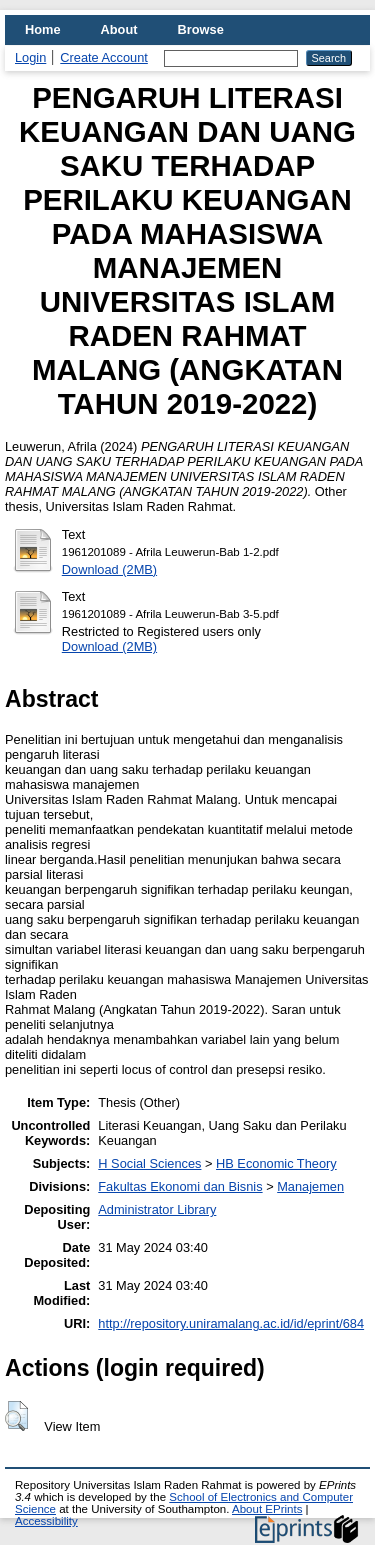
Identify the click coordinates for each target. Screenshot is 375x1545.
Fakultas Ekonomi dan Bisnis (180, 1186)
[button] (16, 1416)
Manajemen (310, 1186)
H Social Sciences (149, 1163)
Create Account (104, 57)
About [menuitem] (119, 29)
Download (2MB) (109, 569)
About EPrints (267, 1509)
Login (30, 57)
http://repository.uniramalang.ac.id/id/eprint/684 (231, 1323)
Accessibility (46, 1521)
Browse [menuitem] (201, 29)
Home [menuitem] (43, 29)
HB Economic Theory (276, 1163)
